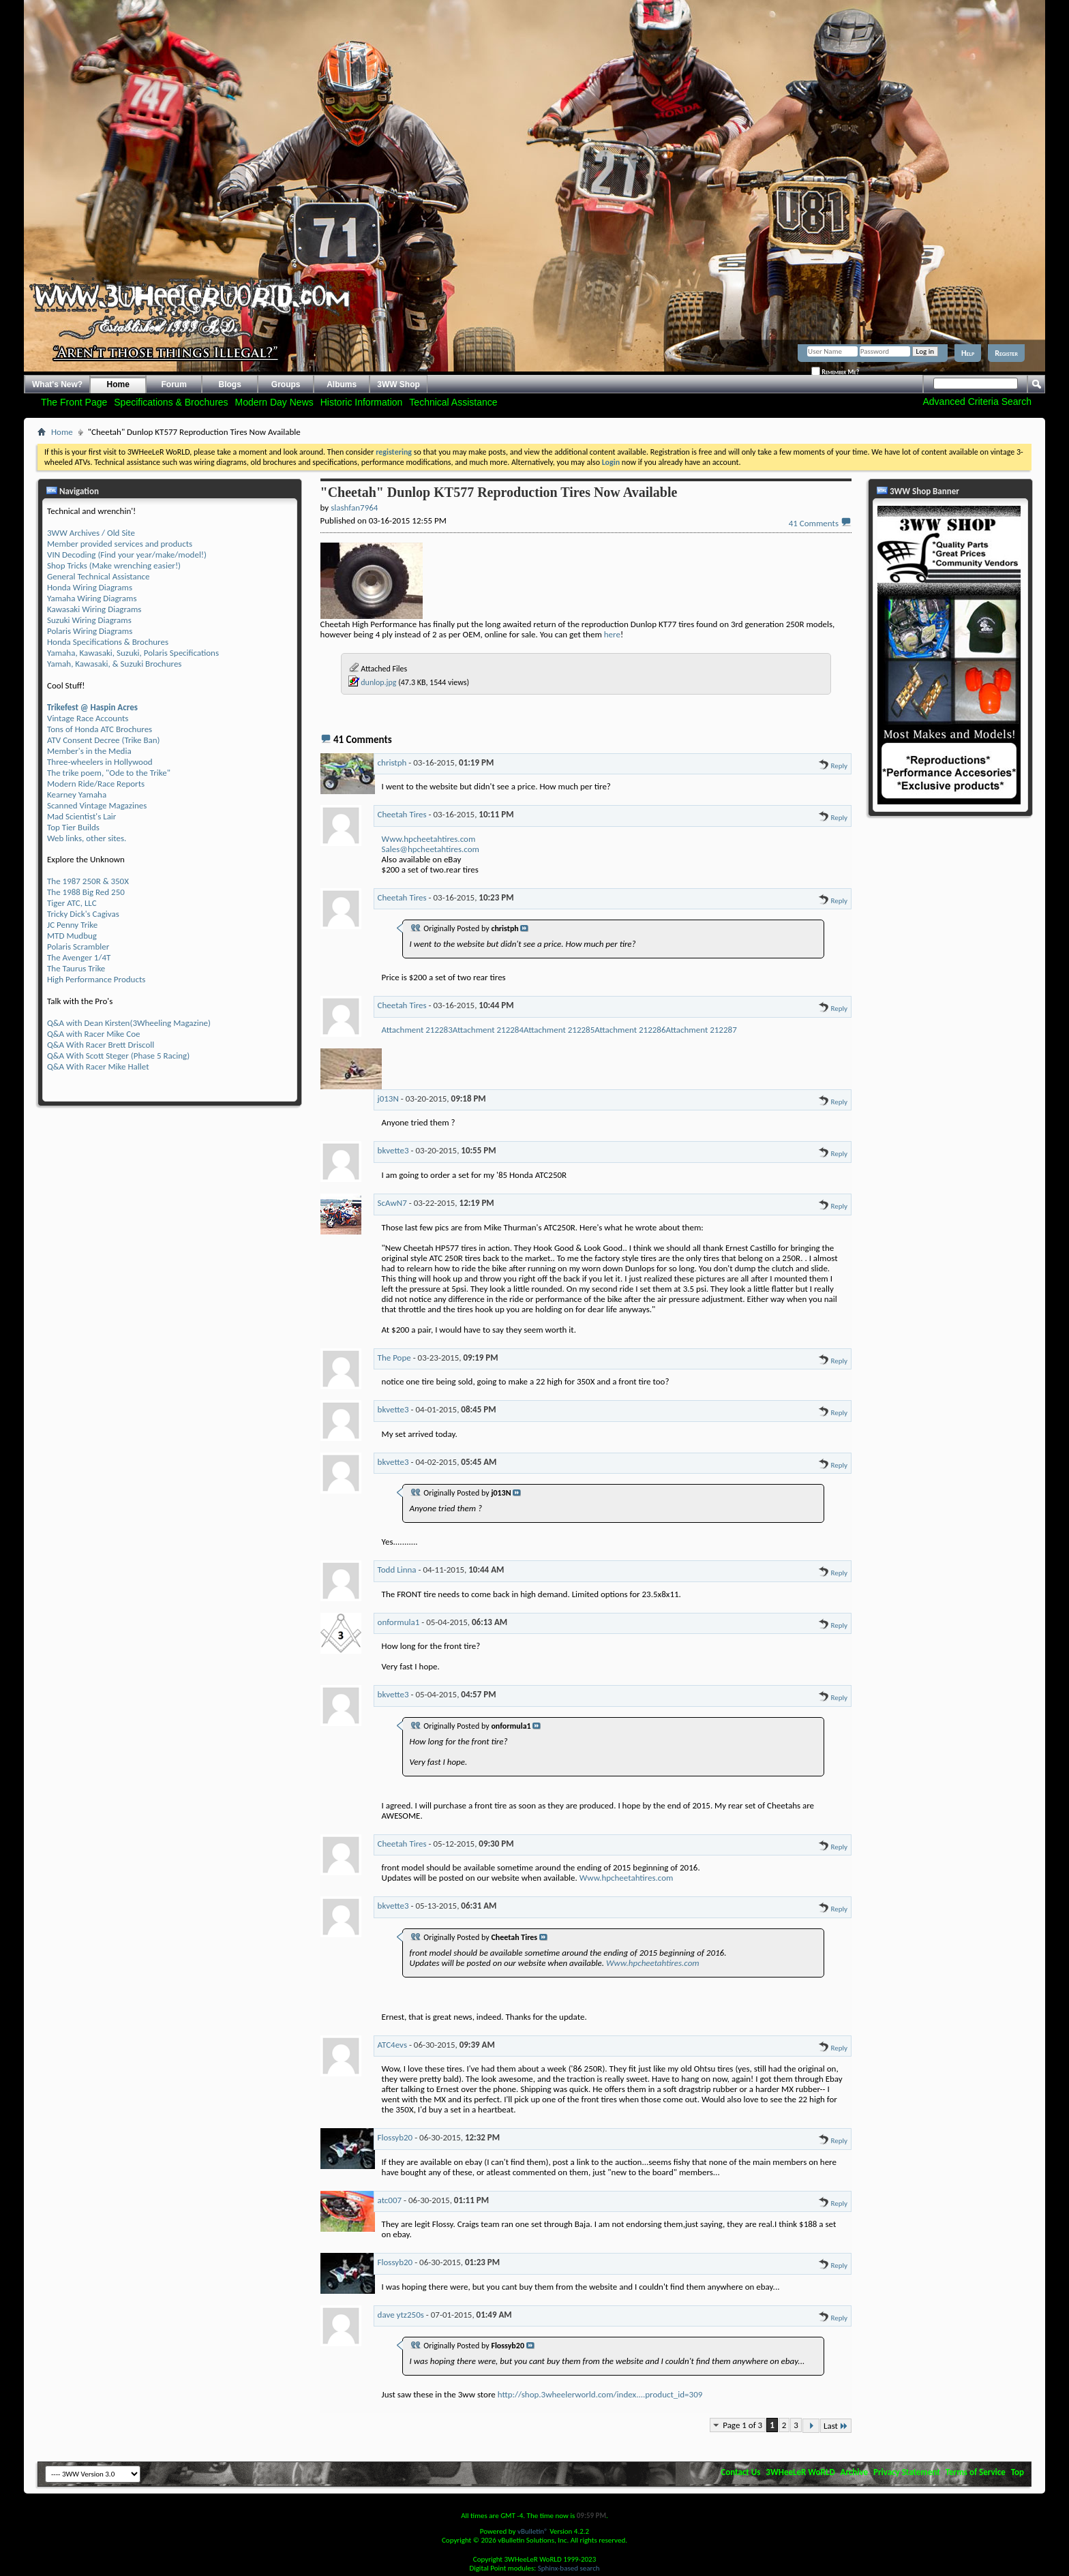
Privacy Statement (906, 2472)
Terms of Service (976, 2472)
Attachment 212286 (629, 1030)
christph (392, 762)
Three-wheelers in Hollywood (100, 762)
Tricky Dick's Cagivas (83, 914)
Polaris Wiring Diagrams (89, 631)
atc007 (390, 2200)
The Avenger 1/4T (78, 957)
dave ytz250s (401, 2314)
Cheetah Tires (402, 814)
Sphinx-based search (569, 2568)
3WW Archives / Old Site (91, 533)
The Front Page (74, 402)
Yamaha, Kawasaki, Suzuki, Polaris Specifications (133, 653)
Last (836, 2426)
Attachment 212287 (701, 1030)
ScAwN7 (392, 1203)
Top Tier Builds (73, 827)
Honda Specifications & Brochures (107, 642)
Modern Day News (274, 402)
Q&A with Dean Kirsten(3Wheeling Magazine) (129, 1023)
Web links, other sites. (86, 838)
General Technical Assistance (98, 576)
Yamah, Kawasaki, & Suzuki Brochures (114, 663)
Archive (855, 2472)
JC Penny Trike (72, 925)
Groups (286, 384)
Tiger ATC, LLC (72, 903)
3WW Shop (398, 384)
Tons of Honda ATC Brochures (99, 729)
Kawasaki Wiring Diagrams (94, 609)
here (612, 634)
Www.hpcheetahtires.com (429, 839)
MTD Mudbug (72, 935)
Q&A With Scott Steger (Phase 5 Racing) (118, 1055)
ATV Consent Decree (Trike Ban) (103, 740)
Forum (174, 384)
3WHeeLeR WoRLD (800, 2472)
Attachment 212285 (559, 1030)
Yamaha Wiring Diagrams (92, 598)
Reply (832, 765)
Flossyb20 (395, 2137)
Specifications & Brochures (171, 402)
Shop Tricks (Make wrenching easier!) (114, 565)
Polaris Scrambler (78, 946)
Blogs (230, 384)
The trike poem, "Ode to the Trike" (108, 773)
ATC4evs (392, 2045)
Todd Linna (397, 1569)
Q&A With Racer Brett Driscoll (100, 1045)
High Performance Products (96, 979)
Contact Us (740, 2472)
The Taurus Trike (76, 968)
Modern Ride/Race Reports (96, 783)
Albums (342, 384)
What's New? (57, 384)
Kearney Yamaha (76, 794)
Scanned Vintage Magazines (97, 805)
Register (1006, 353)
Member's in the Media (89, 751)
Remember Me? (835, 371)
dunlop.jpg (378, 682)
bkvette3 (393, 1150)
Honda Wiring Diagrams (89, 587)
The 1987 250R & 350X (88, 881)
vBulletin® (532, 2531)
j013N (388, 1098)
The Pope (394, 1357)
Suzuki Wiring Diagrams (89, 620)
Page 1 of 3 (742, 2425)
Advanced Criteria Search (977, 401)
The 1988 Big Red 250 (86, 892)
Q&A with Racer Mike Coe (93, 1034)
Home (118, 384)
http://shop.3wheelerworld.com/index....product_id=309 (600, 2394)
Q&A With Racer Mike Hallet (98, 1066)
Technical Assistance (453, 402)
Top (1017, 2472)
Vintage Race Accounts (87, 718)
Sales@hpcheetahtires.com (430, 849)
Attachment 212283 (417, 1030)
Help (967, 353)
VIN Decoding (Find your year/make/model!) (127, 554)
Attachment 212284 (488, 1030)
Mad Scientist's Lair (81, 816)
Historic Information (361, 402)
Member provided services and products (119, 544)
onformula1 (399, 1622)
